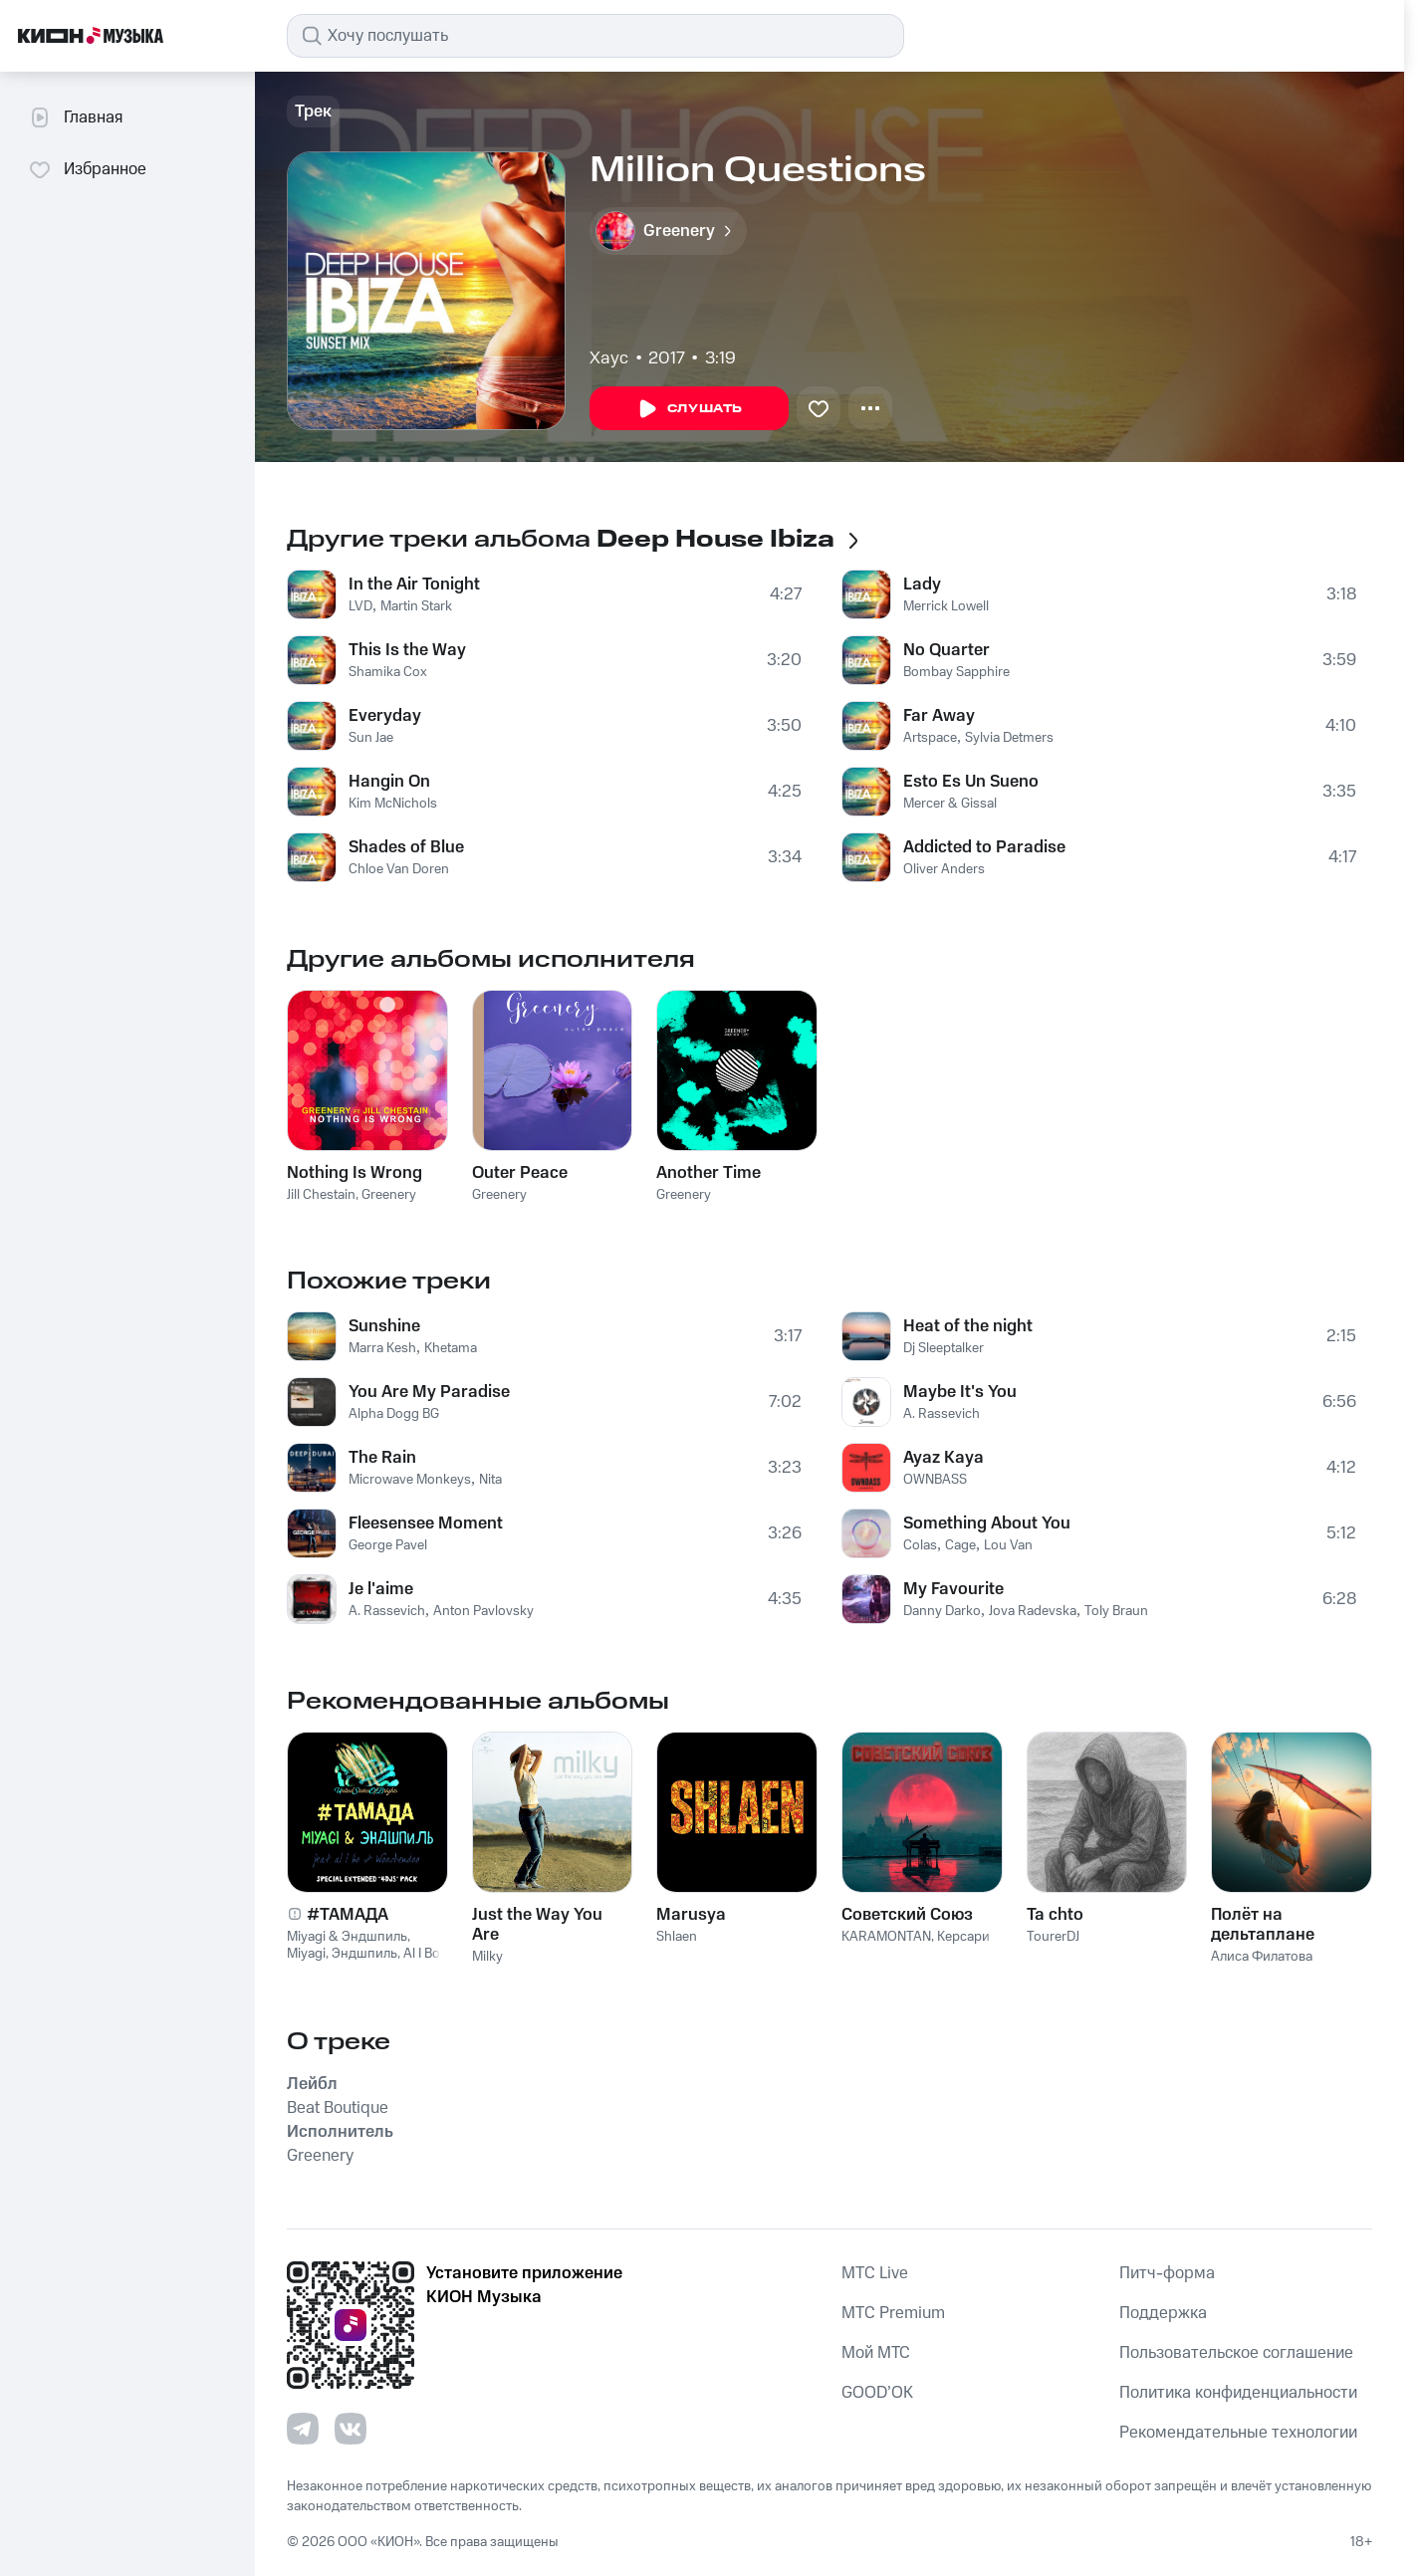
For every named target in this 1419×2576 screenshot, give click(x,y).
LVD (360, 606)
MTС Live (874, 2273)
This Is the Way (407, 650)
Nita (490, 1480)
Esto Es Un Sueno (971, 782)
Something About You (986, 1523)
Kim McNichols (393, 804)
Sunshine (384, 1326)
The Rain (382, 1458)
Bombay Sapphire (956, 672)
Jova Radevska (1032, 1611)
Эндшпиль (364, 1954)
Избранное (87, 169)
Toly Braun (1116, 1611)
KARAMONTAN (886, 1937)
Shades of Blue (406, 847)
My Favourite (953, 1589)
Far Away (939, 716)
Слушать (689, 409)
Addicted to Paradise (984, 847)
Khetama (450, 1348)
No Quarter (946, 650)
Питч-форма (1167, 2273)
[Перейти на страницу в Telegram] (303, 2429)
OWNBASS (935, 1480)
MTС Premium (893, 2313)
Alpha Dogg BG (394, 1414)
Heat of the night (968, 1326)
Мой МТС (875, 2353)
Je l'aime (381, 1589)
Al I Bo (421, 1954)
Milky (487, 1957)
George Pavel (388, 1545)
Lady (922, 584)
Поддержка (1163, 2313)
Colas (920, 1545)
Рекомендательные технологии (1238, 2433)
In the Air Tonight (414, 584)
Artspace (930, 738)
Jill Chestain (321, 1195)
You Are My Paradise (429, 1392)
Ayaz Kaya (943, 1458)
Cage (960, 1545)
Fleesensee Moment (426, 1523)
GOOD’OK (877, 2393)
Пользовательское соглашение (1236, 2353)
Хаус (609, 358)
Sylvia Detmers (1009, 738)
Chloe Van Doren (399, 869)
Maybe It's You (960, 1392)
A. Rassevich (387, 1611)
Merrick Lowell (946, 606)
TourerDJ (1053, 1937)
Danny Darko (942, 1611)
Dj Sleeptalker (943, 1348)
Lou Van (1008, 1545)
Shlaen (676, 1937)
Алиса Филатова (1261, 1957)
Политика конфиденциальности (1238, 2393)
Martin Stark (416, 606)
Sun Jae (371, 738)
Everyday (385, 716)
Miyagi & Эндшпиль (347, 1937)
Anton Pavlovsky (483, 1611)
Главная (75, 117)
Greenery (388, 1195)
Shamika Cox (388, 672)
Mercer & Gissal (950, 804)
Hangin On (389, 782)
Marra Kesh (382, 1348)
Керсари (963, 1937)
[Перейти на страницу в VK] (350, 2429)
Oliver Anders (944, 869)
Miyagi (306, 1954)
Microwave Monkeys (410, 1480)
